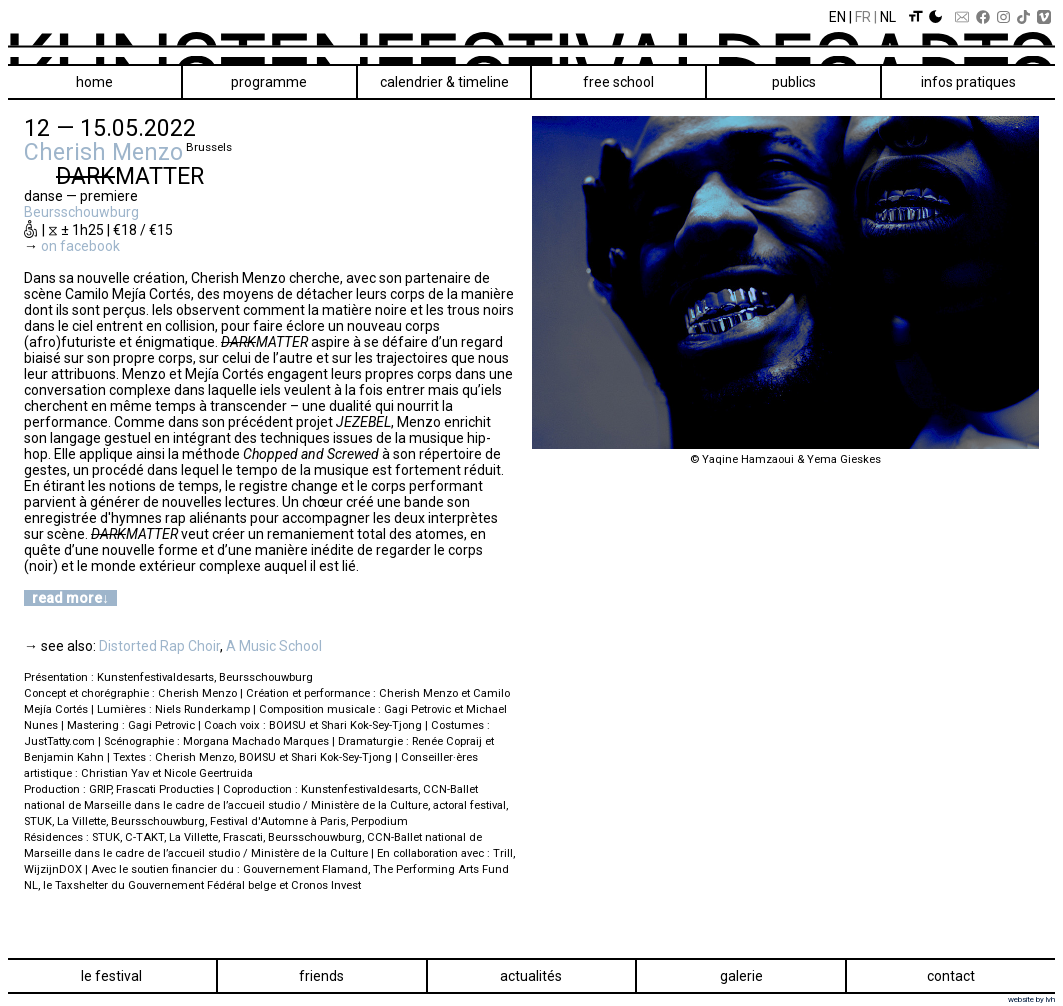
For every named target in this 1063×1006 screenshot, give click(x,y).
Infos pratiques (968, 82)
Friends (321, 976)
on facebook (80, 246)
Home (94, 82)
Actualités (531, 976)
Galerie (741, 976)
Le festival (111, 976)
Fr (863, 17)
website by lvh (1031, 999)
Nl (888, 17)
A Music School (274, 646)
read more (67, 598)
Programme (269, 82)
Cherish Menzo (103, 152)
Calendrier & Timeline (444, 82)
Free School (618, 82)
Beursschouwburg (81, 212)
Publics (794, 82)
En (837, 17)
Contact (951, 976)
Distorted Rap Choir (159, 646)
